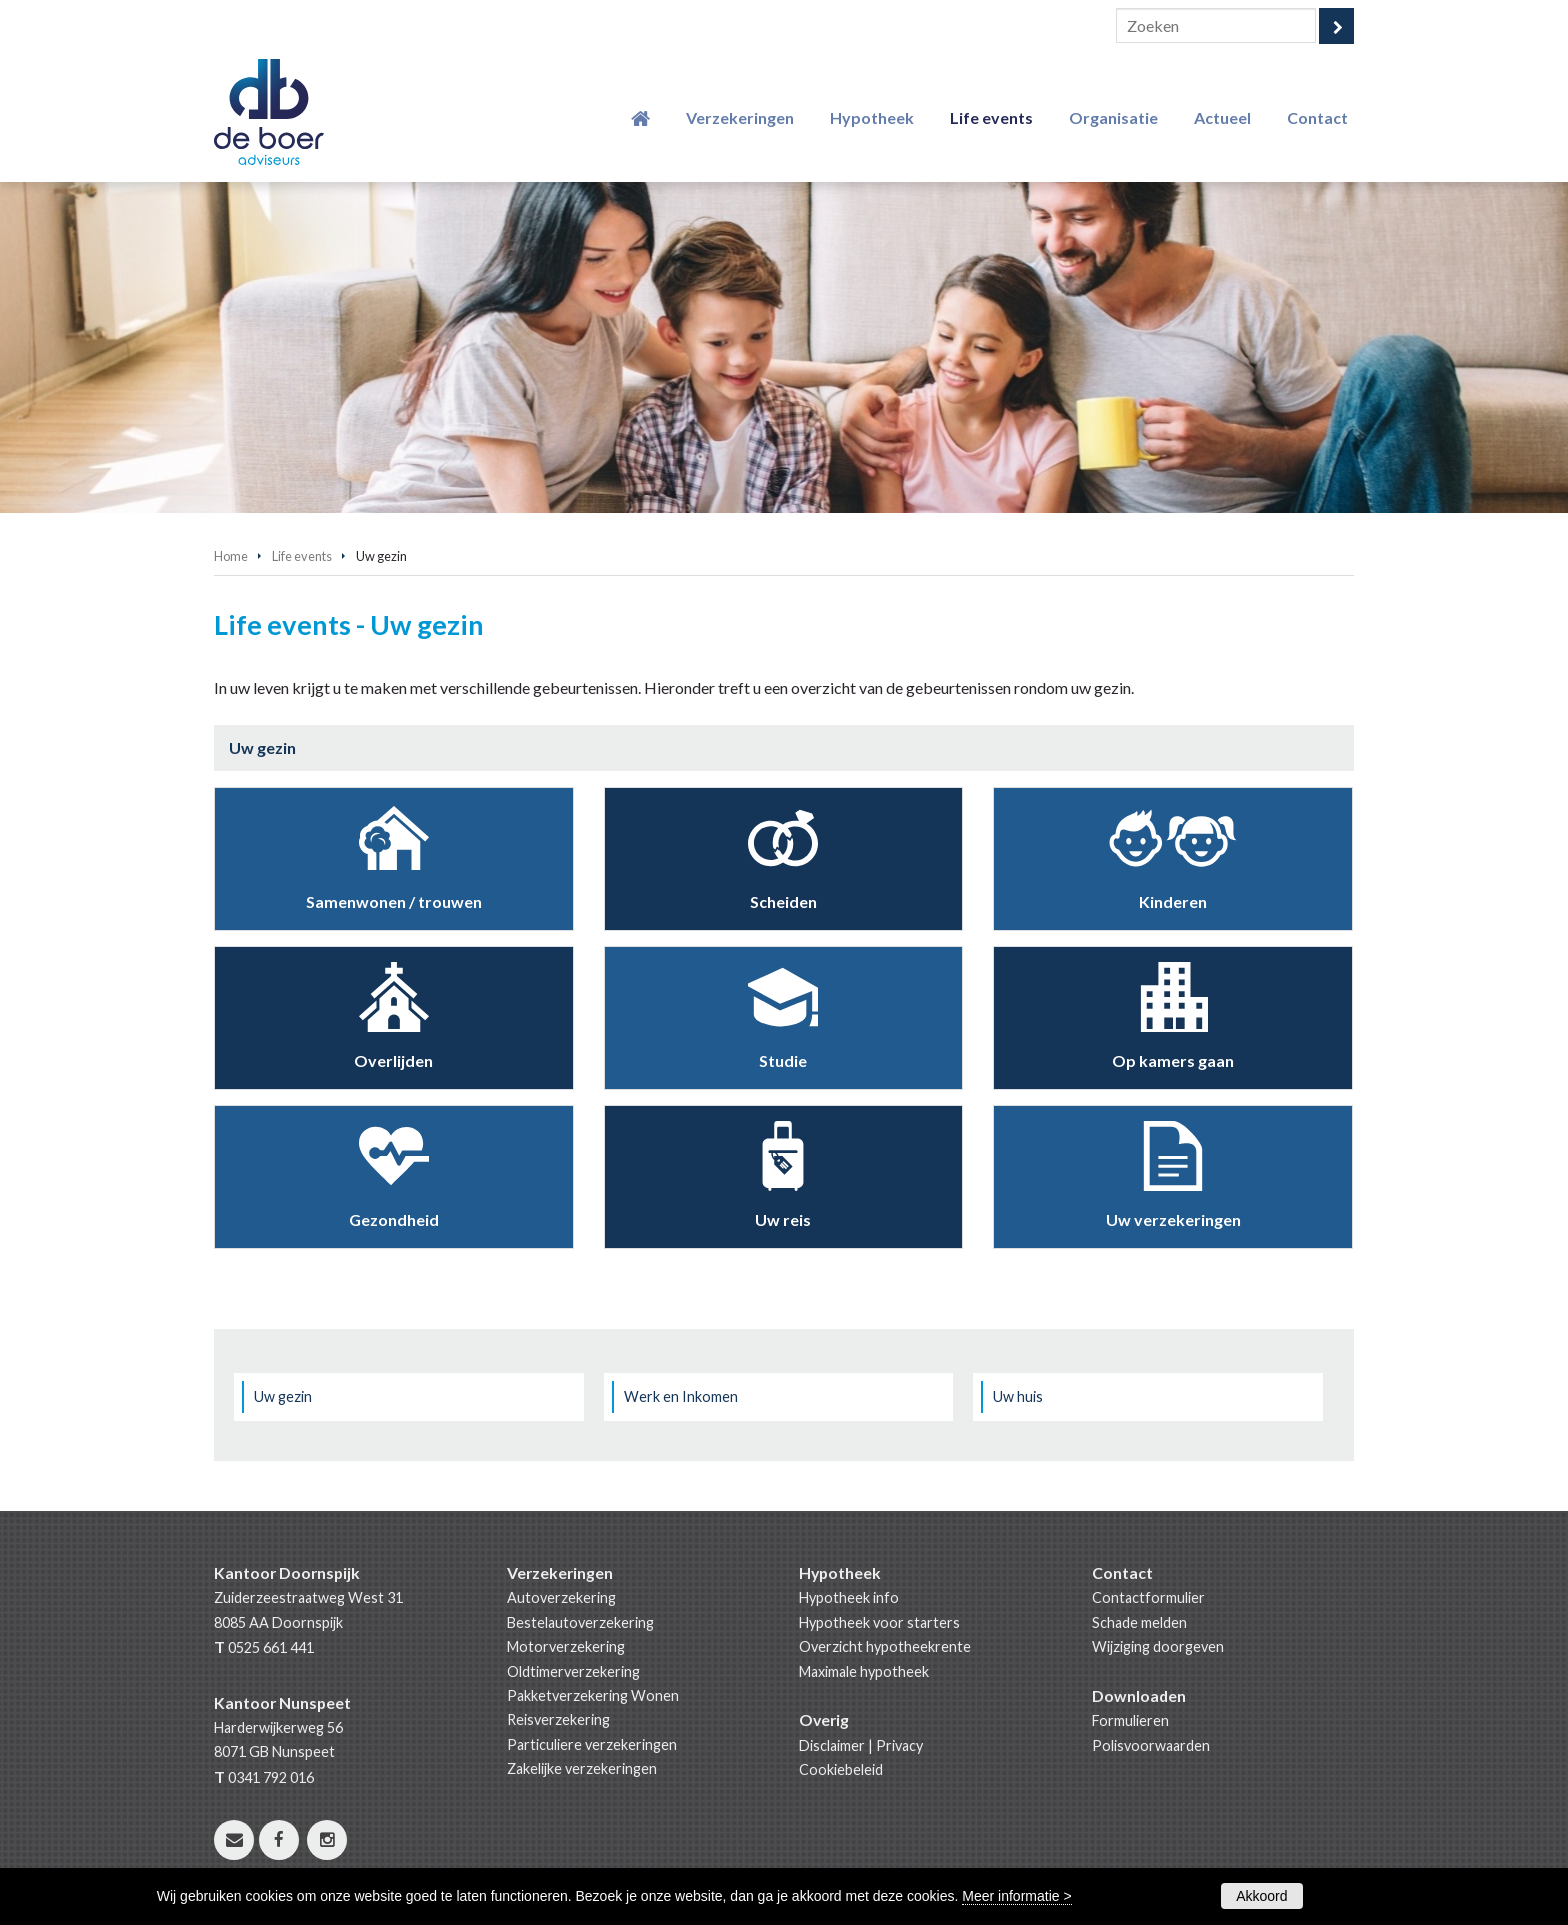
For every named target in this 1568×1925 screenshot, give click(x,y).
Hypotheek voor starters (879, 1622)
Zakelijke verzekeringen (582, 1768)
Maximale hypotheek (864, 1671)
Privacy (899, 1745)
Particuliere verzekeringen (592, 1744)
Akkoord (1261, 1896)
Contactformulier (1148, 1597)
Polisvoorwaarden (1151, 1745)
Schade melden (1139, 1622)
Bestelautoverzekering (580, 1622)
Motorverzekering (566, 1646)
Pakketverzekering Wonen (593, 1695)
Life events (302, 556)
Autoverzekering (561, 1597)
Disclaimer (832, 1745)
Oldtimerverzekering (573, 1671)
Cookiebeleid (841, 1769)
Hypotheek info (849, 1597)
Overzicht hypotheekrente (885, 1646)
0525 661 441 (271, 1647)
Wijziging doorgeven (1158, 1646)
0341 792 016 (271, 1777)
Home (231, 556)
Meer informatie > (1016, 1896)
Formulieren (1130, 1720)
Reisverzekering (558, 1719)
